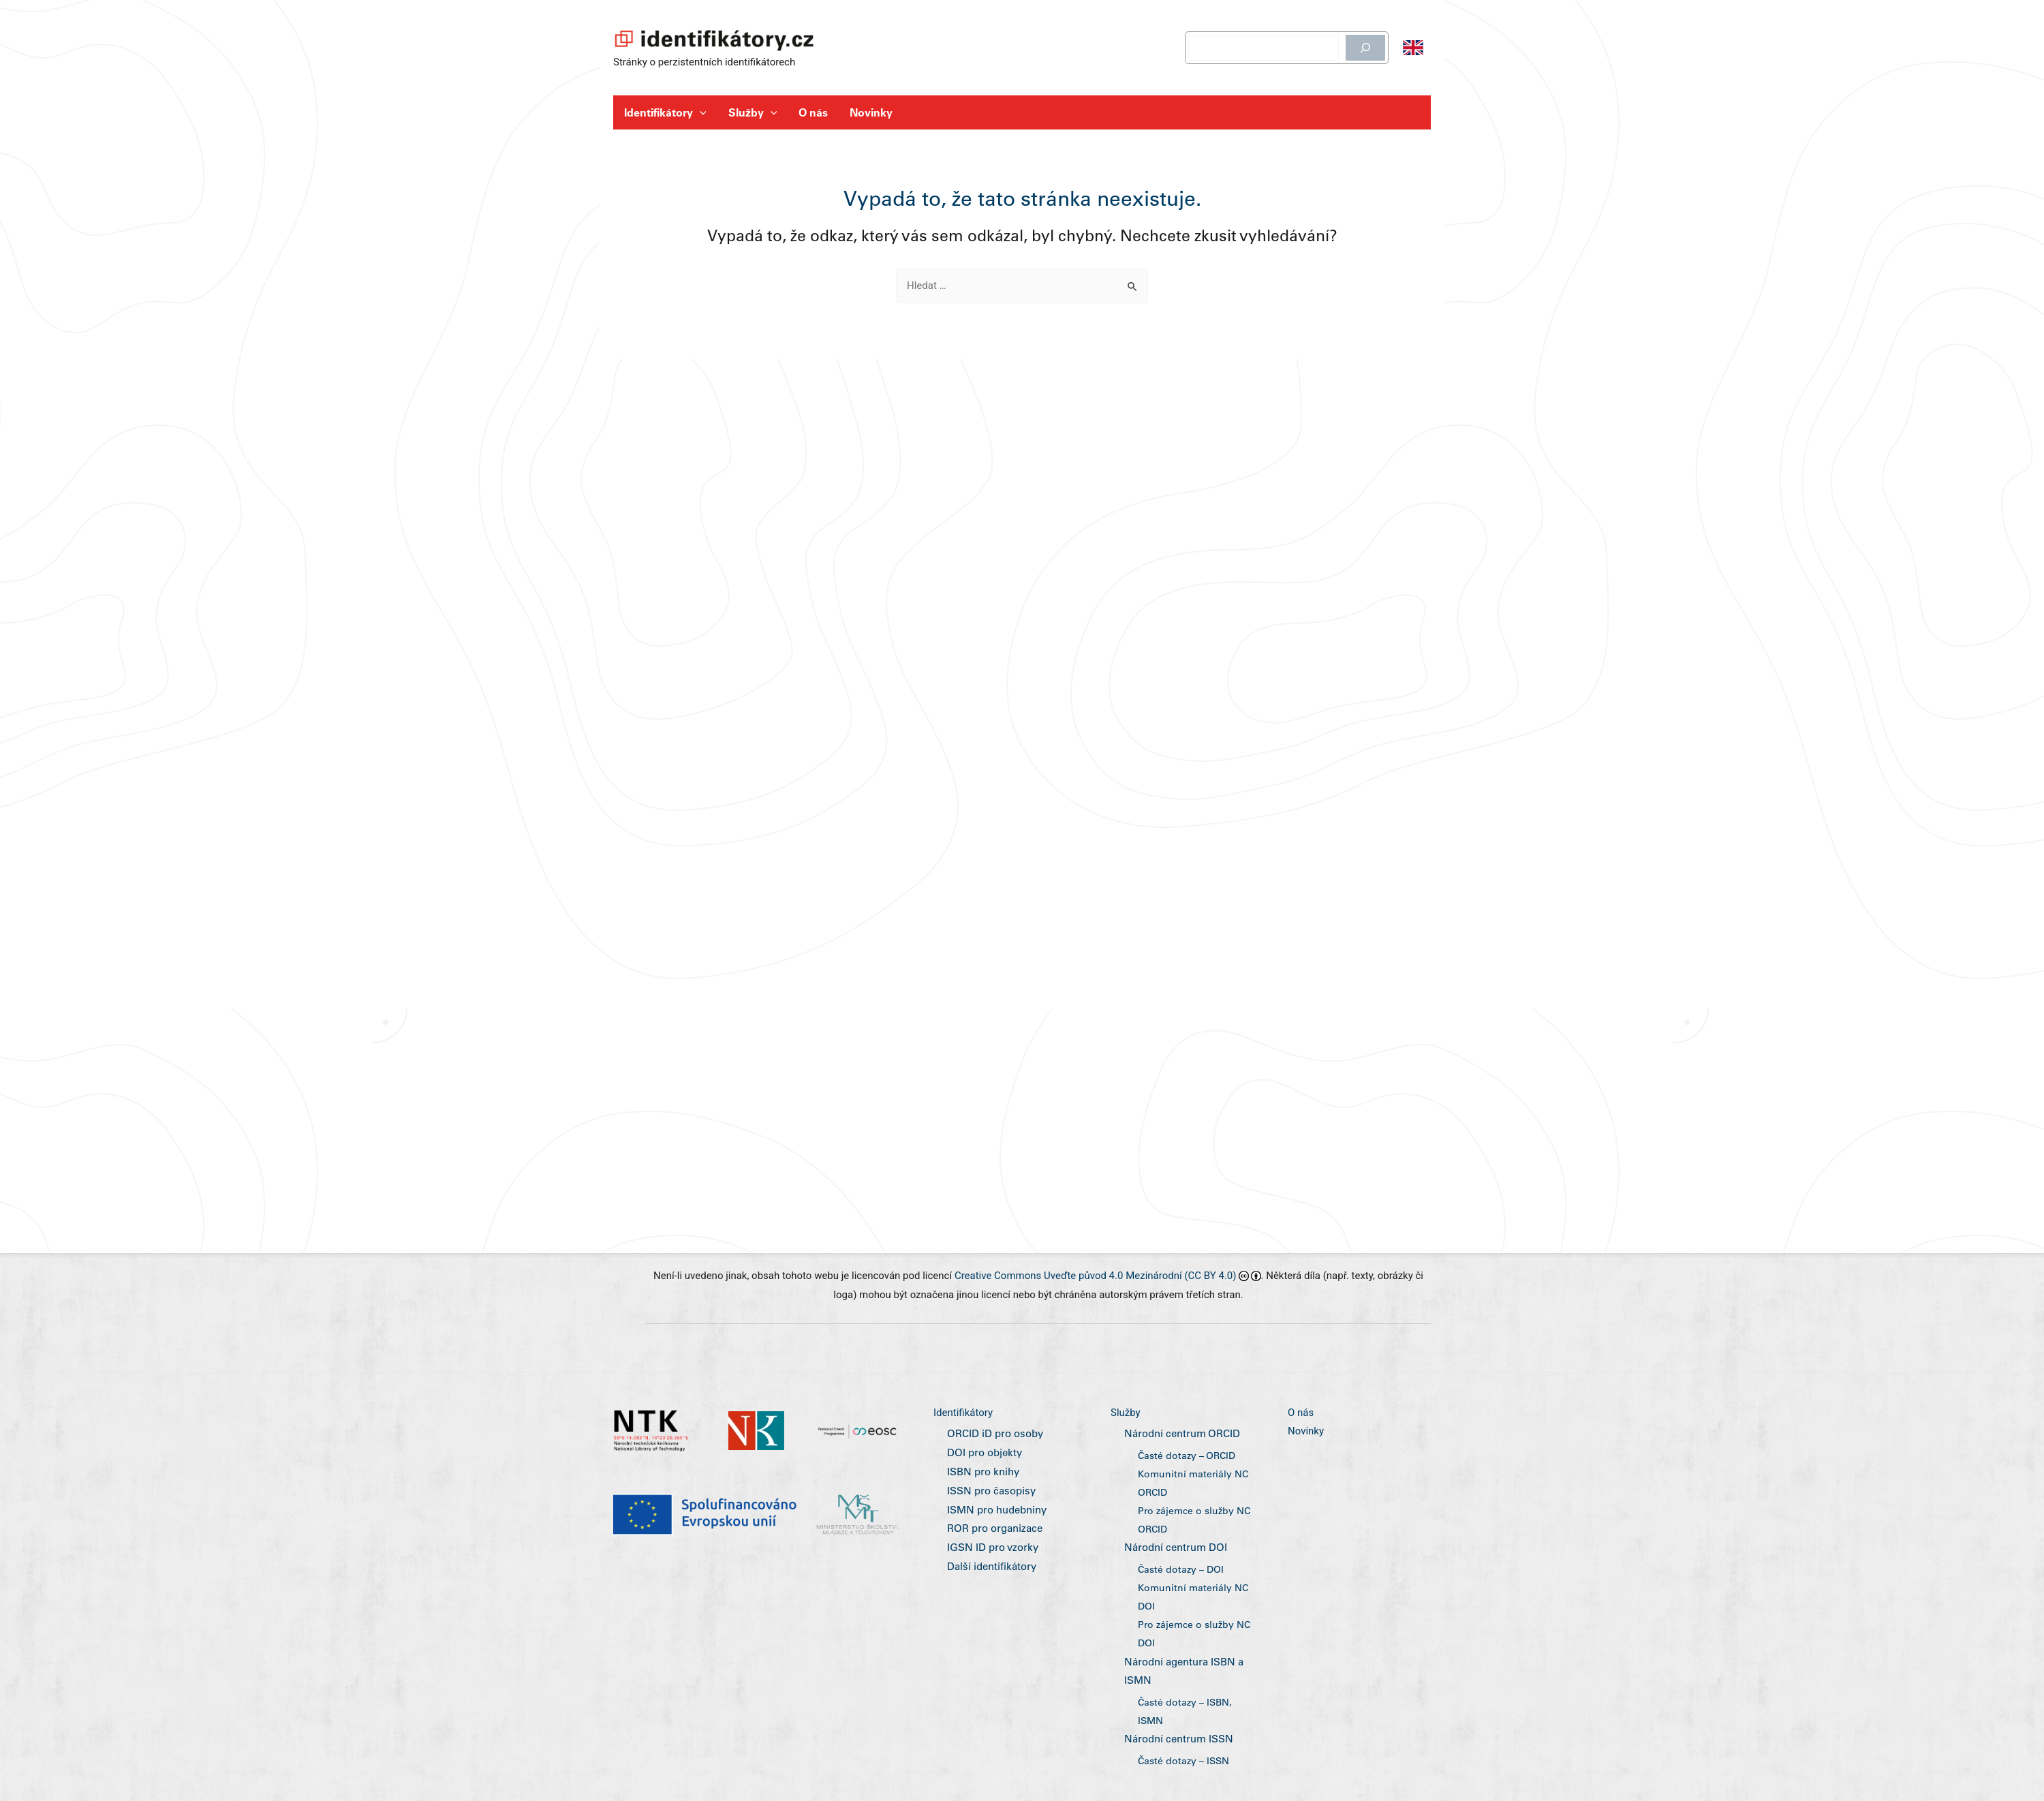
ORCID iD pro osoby (992, 1442)
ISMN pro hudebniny (995, 1517)
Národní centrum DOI (1173, 1553)
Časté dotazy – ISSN (1183, 1761)
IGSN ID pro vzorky (990, 1555)
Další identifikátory (990, 1574)
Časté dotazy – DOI (1181, 1574)
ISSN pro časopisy (989, 1498)
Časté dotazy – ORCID (1186, 1463)
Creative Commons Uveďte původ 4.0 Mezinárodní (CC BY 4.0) (1096, 1284)
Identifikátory (665, 112)
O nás (813, 112)
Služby (752, 112)
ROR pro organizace (992, 1536)
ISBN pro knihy (981, 1480)
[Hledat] (1365, 48)
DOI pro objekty (983, 1461)
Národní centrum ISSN (1176, 1740)
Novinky (871, 112)
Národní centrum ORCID (1179, 1442)
